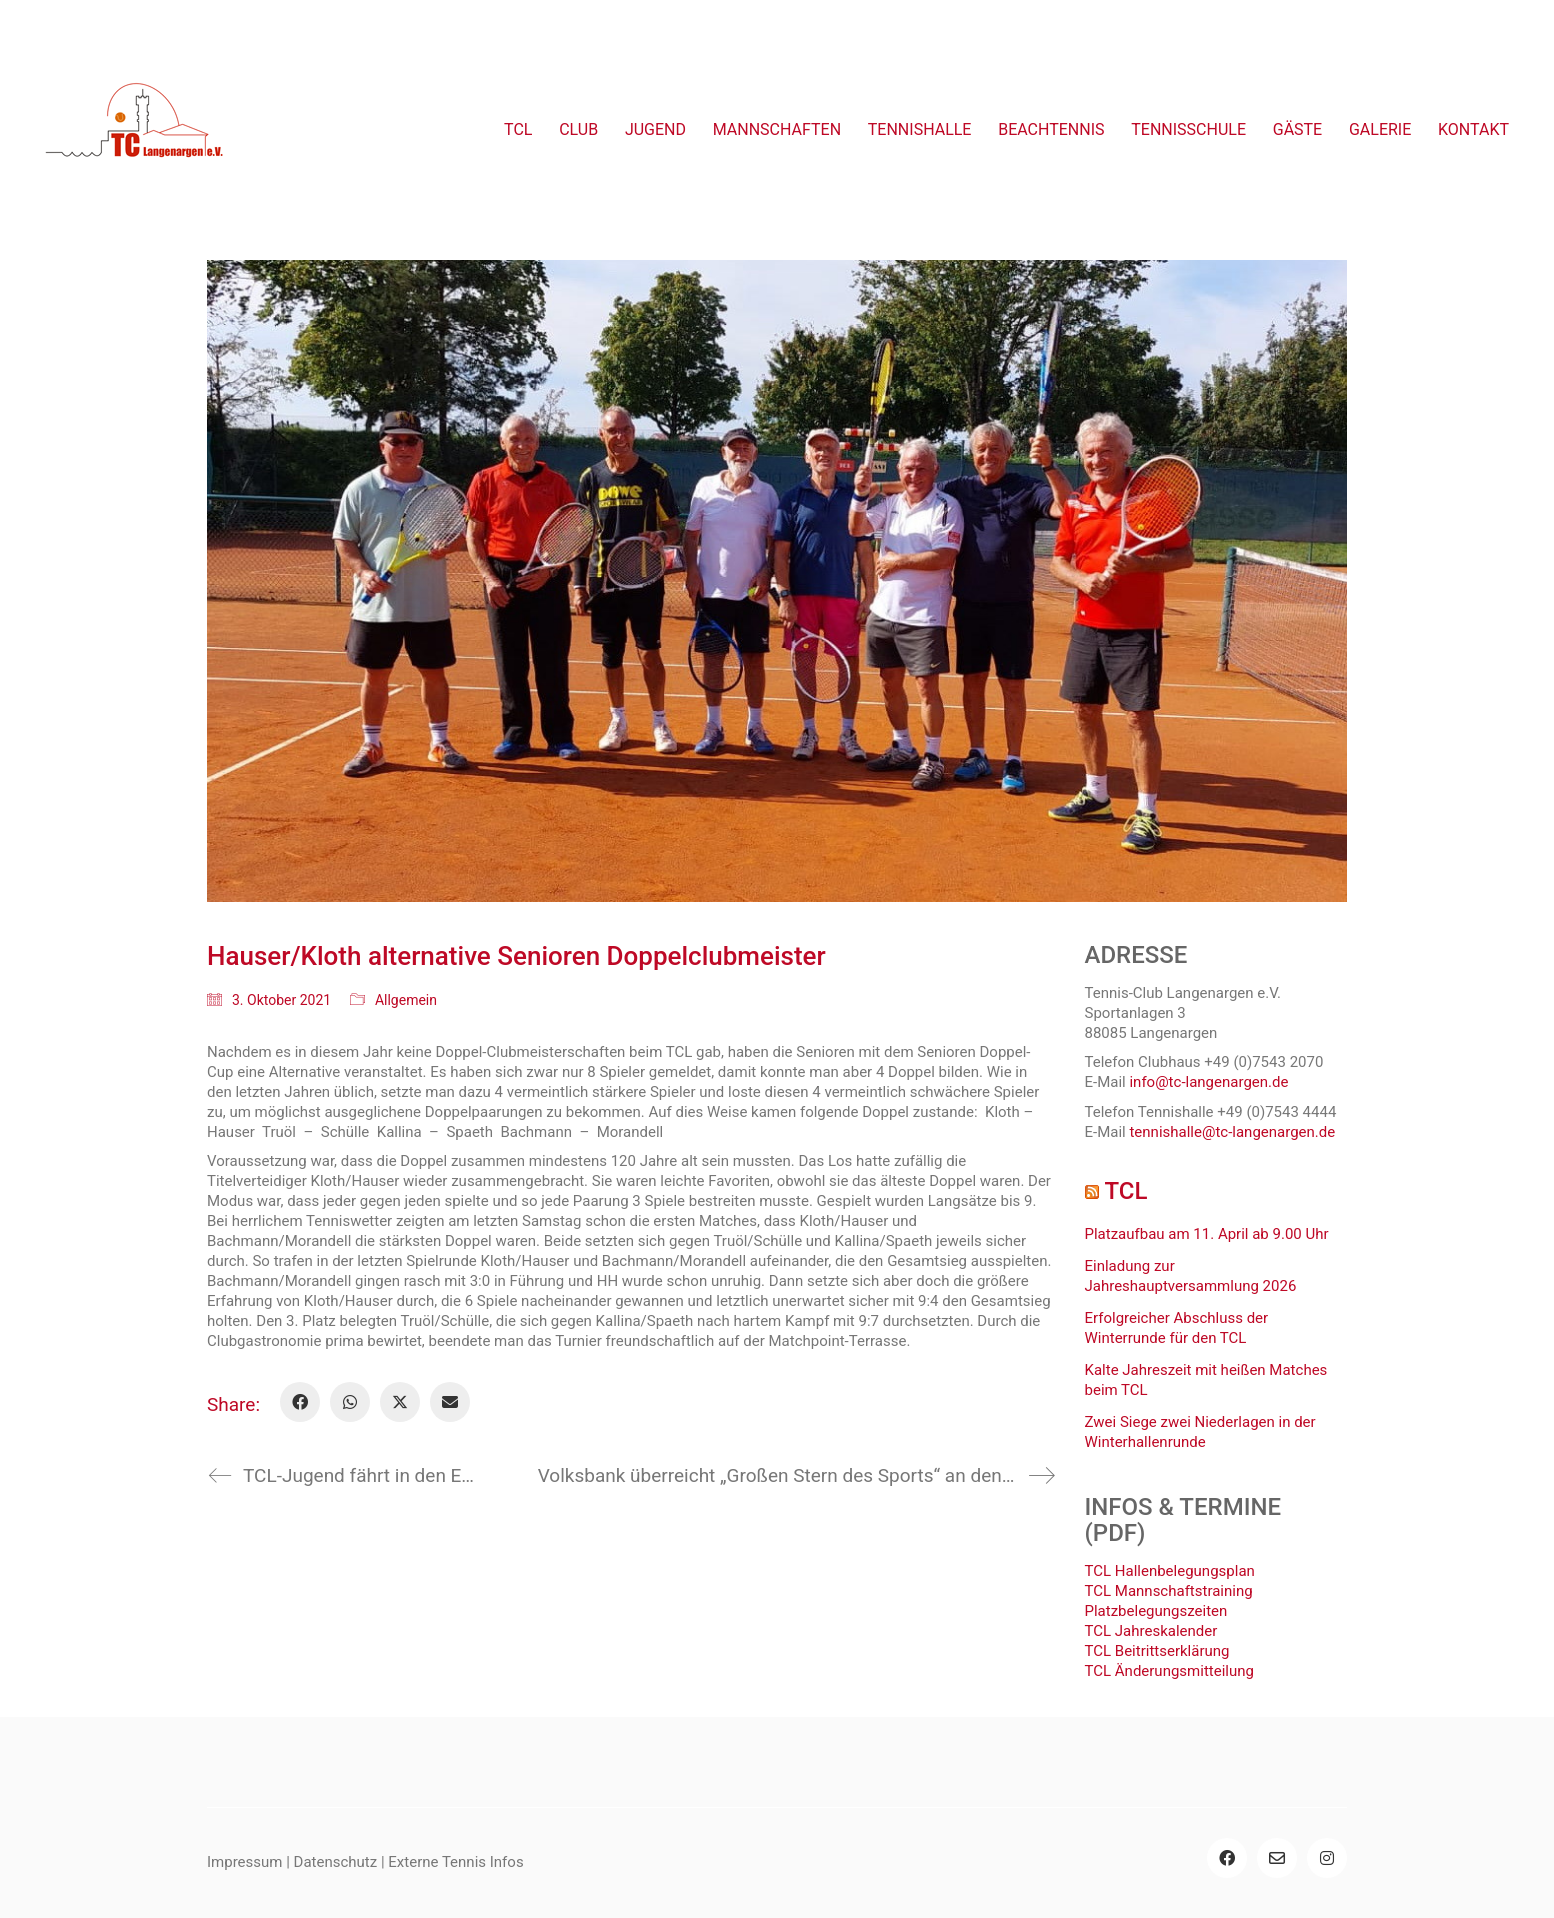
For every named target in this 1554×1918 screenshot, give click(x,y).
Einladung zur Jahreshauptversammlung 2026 (1191, 1276)
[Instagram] (1327, 1858)
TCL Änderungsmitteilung (1169, 1671)
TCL (1125, 1191)
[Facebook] (300, 1402)
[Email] (450, 1402)
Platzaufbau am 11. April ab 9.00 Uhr (1207, 1234)
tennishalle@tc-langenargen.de (1232, 1132)
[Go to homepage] (135, 130)
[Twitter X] (400, 1402)
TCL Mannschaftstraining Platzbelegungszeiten (1169, 1601)
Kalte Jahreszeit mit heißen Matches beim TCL (1206, 1380)
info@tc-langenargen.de (1208, 1082)
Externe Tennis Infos (455, 1862)
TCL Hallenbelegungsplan (1170, 1571)
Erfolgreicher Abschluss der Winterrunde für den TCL (1177, 1328)
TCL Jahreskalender (1151, 1631)
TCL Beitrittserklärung (1157, 1651)
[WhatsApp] (350, 1402)
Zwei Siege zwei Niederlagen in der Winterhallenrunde (1200, 1432)
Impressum (244, 1862)
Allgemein (406, 1000)
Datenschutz (336, 1862)
